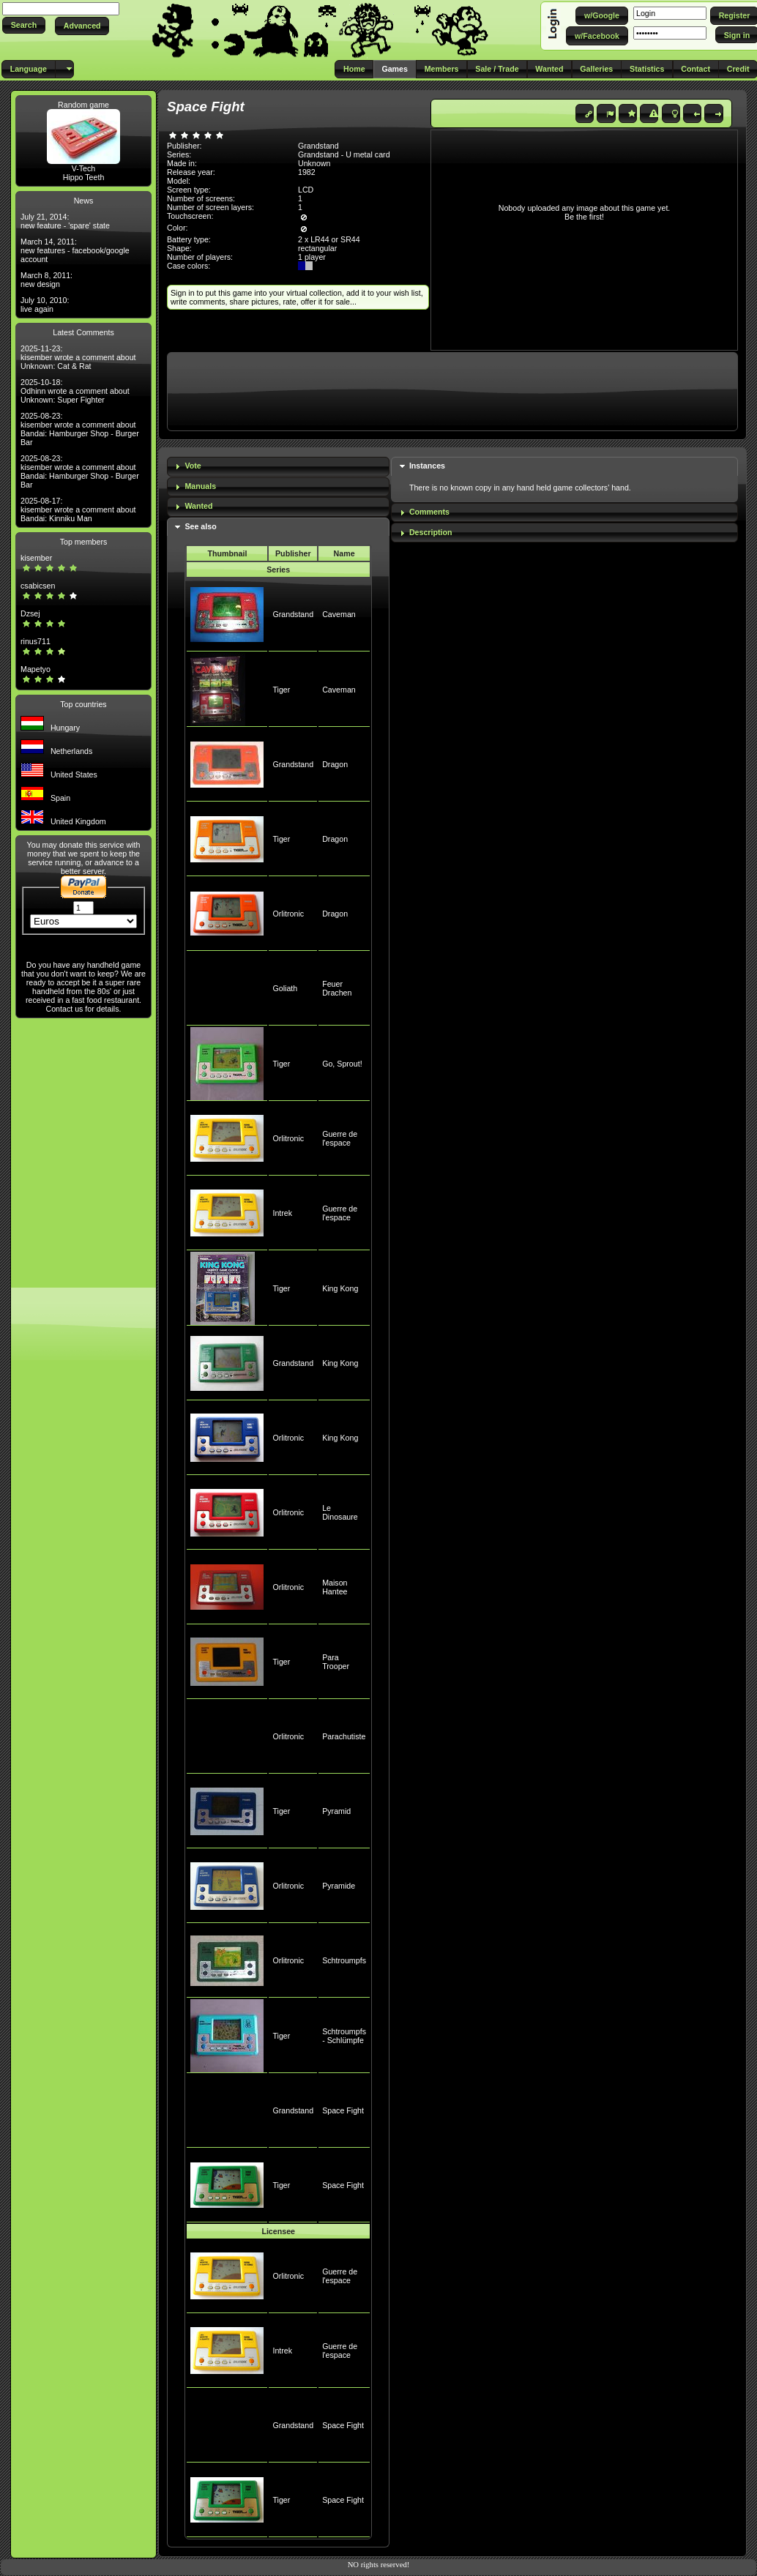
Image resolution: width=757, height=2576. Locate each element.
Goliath (284, 988)
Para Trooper (335, 1661)
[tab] (278, 467)
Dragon (335, 764)
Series (278, 569)
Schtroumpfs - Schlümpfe (344, 2036)
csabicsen (37, 585)
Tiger (281, 689)
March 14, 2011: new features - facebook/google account (75, 250)
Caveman (339, 614)
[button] (23, 25)
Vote (192, 465)
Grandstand (292, 614)
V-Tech (84, 168)
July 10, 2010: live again (44, 304)
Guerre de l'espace (339, 1138)
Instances (427, 465)
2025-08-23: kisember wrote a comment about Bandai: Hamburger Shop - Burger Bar (79, 429)
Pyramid (336, 1811)
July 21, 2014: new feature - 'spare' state (65, 221)
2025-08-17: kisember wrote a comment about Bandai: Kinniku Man (78, 509)
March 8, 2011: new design (46, 279)
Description (430, 532)
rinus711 (35, 641)
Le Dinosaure (340, 1512)
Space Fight (343, 2110)
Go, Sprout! (342, 1063)
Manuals (200, 486)
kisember (36, 557)
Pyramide (338, 1885)
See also (200, 526)
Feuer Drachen (336, 988)
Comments (429, 511)
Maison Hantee (334, 1587)
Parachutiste (343, 1736)
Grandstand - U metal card (344, 154)
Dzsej (30, 613)
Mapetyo (35, 669)
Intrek (282, 1213)
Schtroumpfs (344, 1960)
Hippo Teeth (84, 177)
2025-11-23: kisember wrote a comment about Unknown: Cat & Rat (78, 357)
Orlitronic (288, 913)
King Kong (340, 1288)
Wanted (198, 505)
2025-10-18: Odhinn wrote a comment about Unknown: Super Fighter (75, 391)
